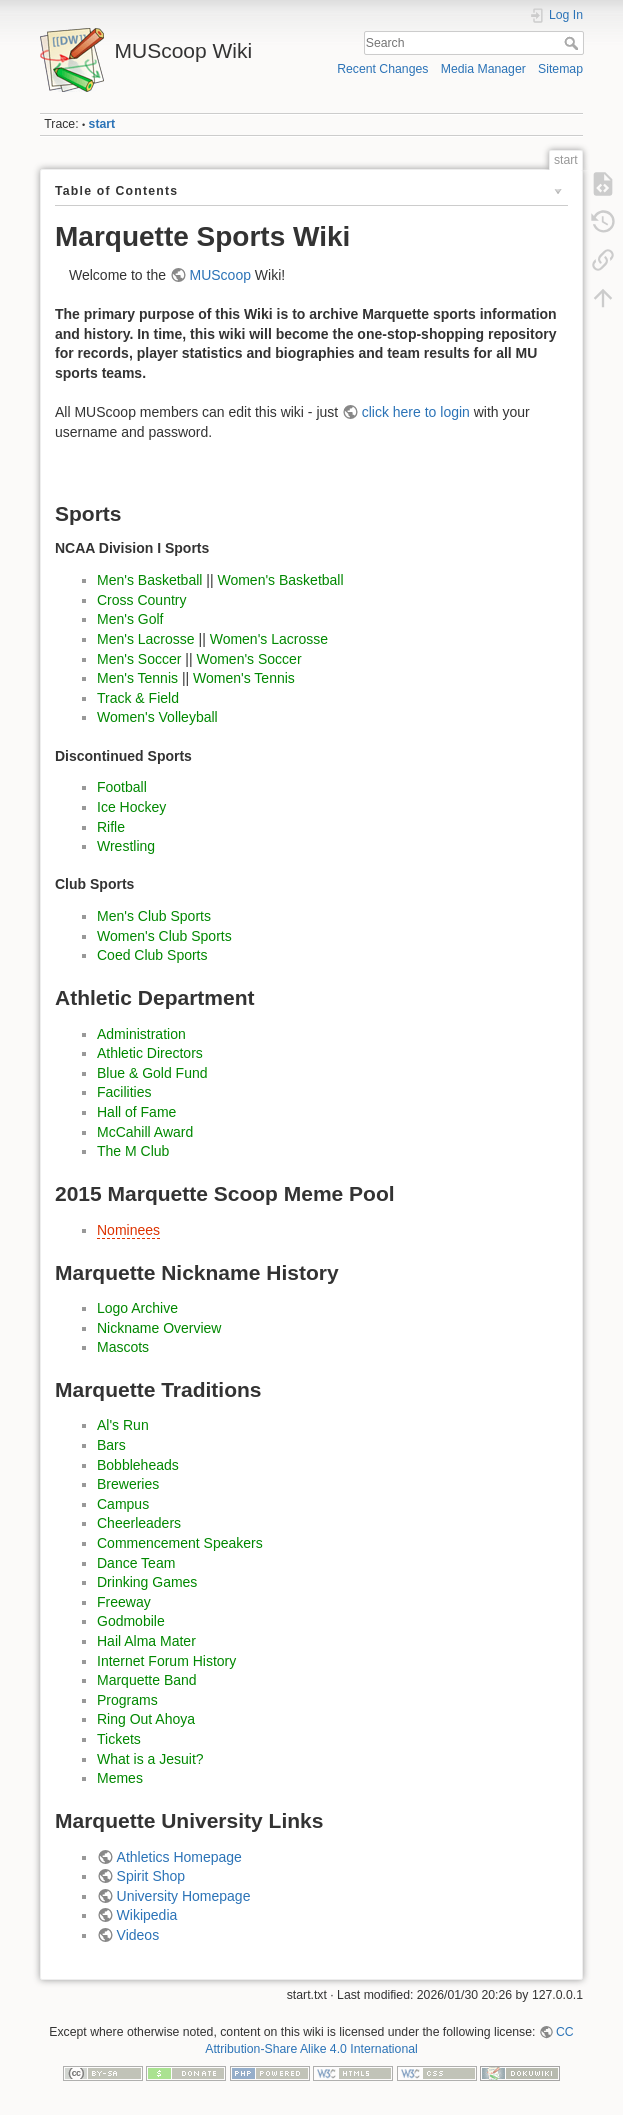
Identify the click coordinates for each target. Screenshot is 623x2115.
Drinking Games (147, 1582)
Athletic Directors (150, 1053)
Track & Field (138, 698)
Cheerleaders (139, 1523)
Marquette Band (147, 1680)
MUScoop (220, 275)
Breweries (128, 1484)
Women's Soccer (248, 659)
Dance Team (136, 1563)
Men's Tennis (137, 678)
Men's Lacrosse (146, 639)
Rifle (111, 827)
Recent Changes (382, 69)
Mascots (123, 1347)
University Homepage (184, 1896)
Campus (123, 1504)
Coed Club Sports (152, 955)
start (102, 124)
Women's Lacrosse (269, 639)
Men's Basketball (149, 580)
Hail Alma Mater (146, 1641)
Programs (127, 1700)
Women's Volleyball (157, 717)
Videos (138, 1935)
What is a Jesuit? (150, 1759)
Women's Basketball (280, 580)
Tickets (119, 1739)
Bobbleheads (138, 1465)
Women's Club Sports (164, 936)
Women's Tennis (244, 678)
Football (122, 787)
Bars (111, 1445)
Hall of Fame (136, 1112)
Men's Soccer (139, 659)
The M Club (133, 1151)
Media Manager (483, 69)
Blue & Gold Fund (152, 1073)
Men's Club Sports (154, 916)
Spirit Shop (151, 1876)
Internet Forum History (166, 1661)
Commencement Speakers (180, 1543)
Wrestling (126, 846)
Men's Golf (130, 619)
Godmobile (131, 1621)
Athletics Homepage (179, 1857)
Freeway (124, 1602)
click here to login (416, 412)
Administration (141, 1034)
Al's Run (123, 1425)
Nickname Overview (159, 1328)
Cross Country (141, 600)
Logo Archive (137, 1308)
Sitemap (560, 69)
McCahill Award (145, 1132)
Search (573, 43)
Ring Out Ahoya (146, 1719)
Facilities (124, 1092)
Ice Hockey (131, 807)
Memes (120, 1778)
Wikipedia (147, 1915)
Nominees (128, 1230)
